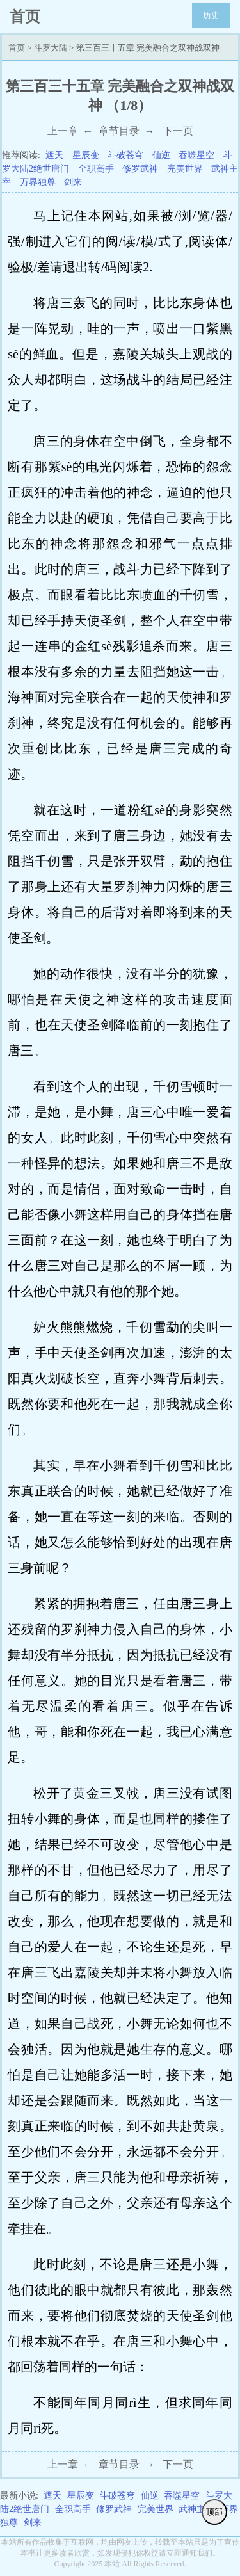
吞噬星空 (196, 155)
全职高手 (96, 168)
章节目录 (119, 130)
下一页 (178, 130)
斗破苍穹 (125, 155)
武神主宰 (196, 2509)
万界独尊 (38, 182)
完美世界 (185, 168)
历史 (211, 15)
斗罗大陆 (50, 47)
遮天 (54, 155)
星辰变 (85, 155)
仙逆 (161, 155)
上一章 (62, 130)
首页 (16, 47)
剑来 (73, 182)
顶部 (214, 2511)
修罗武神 (140, 168)
